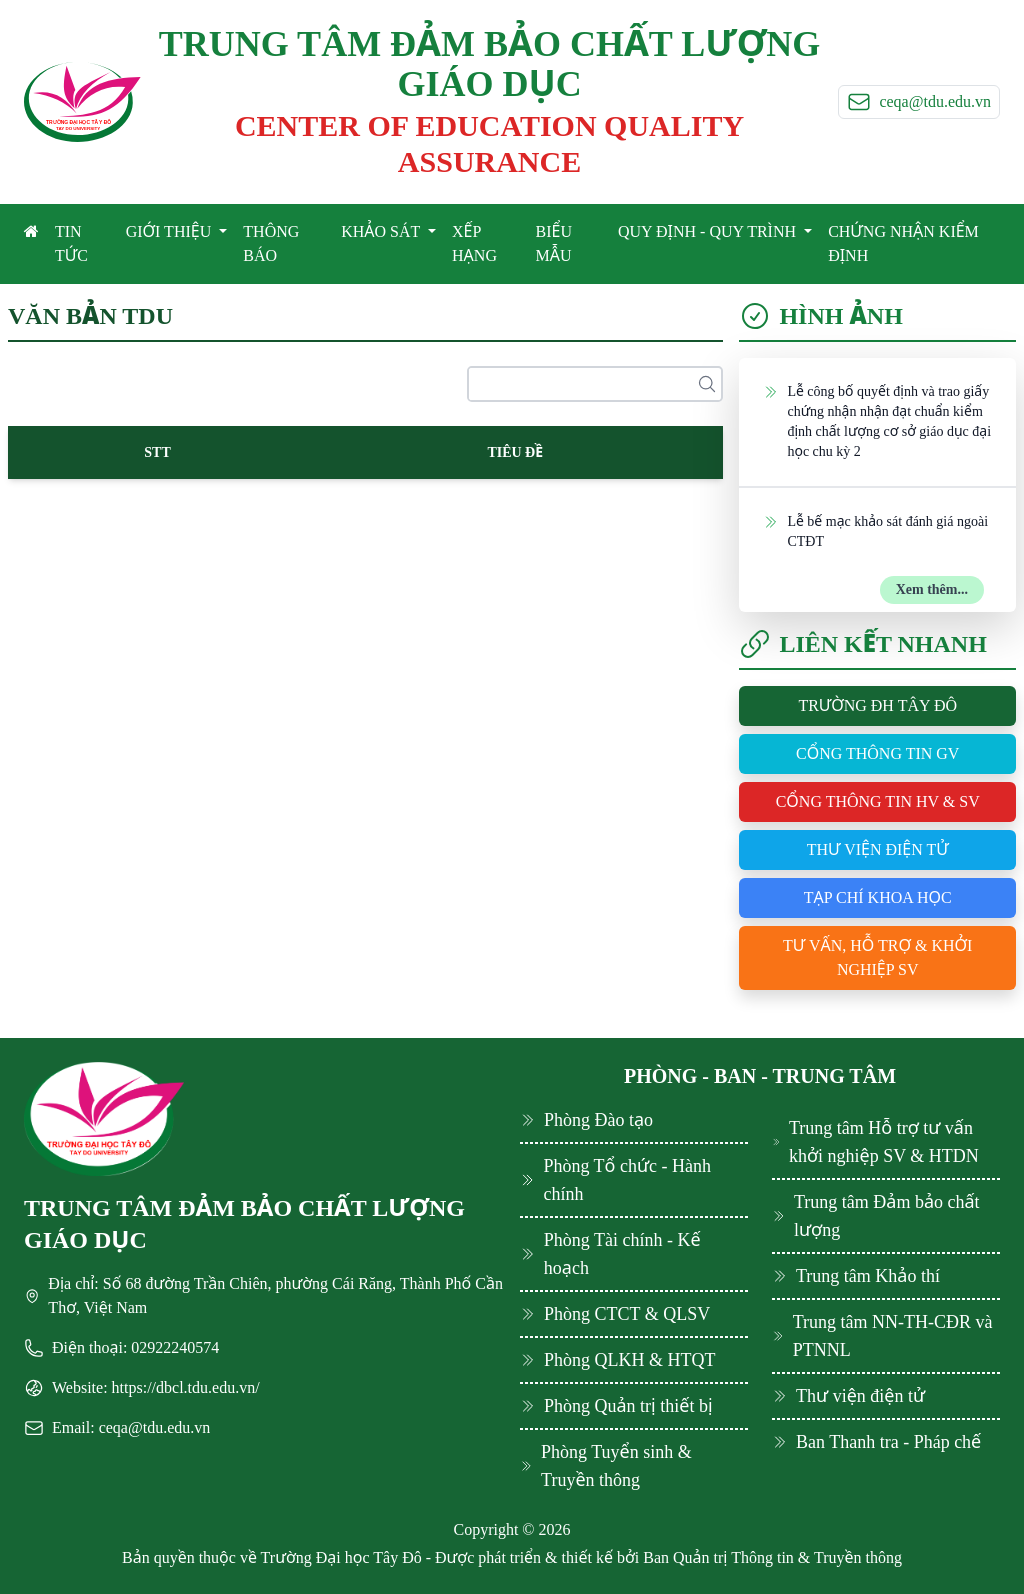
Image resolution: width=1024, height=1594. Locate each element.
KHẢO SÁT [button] (382, 231)
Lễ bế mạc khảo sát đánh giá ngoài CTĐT (875, 530)
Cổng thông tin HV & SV (878, 801)
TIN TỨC (71, 243)
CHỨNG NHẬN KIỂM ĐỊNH (903, 243)
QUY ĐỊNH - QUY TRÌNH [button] (709, 231)
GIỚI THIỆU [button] (171, 231)
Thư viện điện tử (878, 849)
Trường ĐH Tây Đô (877, 705)
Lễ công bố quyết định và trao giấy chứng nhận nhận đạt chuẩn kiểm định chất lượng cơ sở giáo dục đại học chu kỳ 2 (877, 420)
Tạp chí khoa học (878, 897)
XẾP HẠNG (474, 243)
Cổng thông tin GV (877, 753)
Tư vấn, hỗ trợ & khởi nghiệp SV (877, 957)
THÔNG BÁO (271, 243)
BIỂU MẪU (554, 243)
